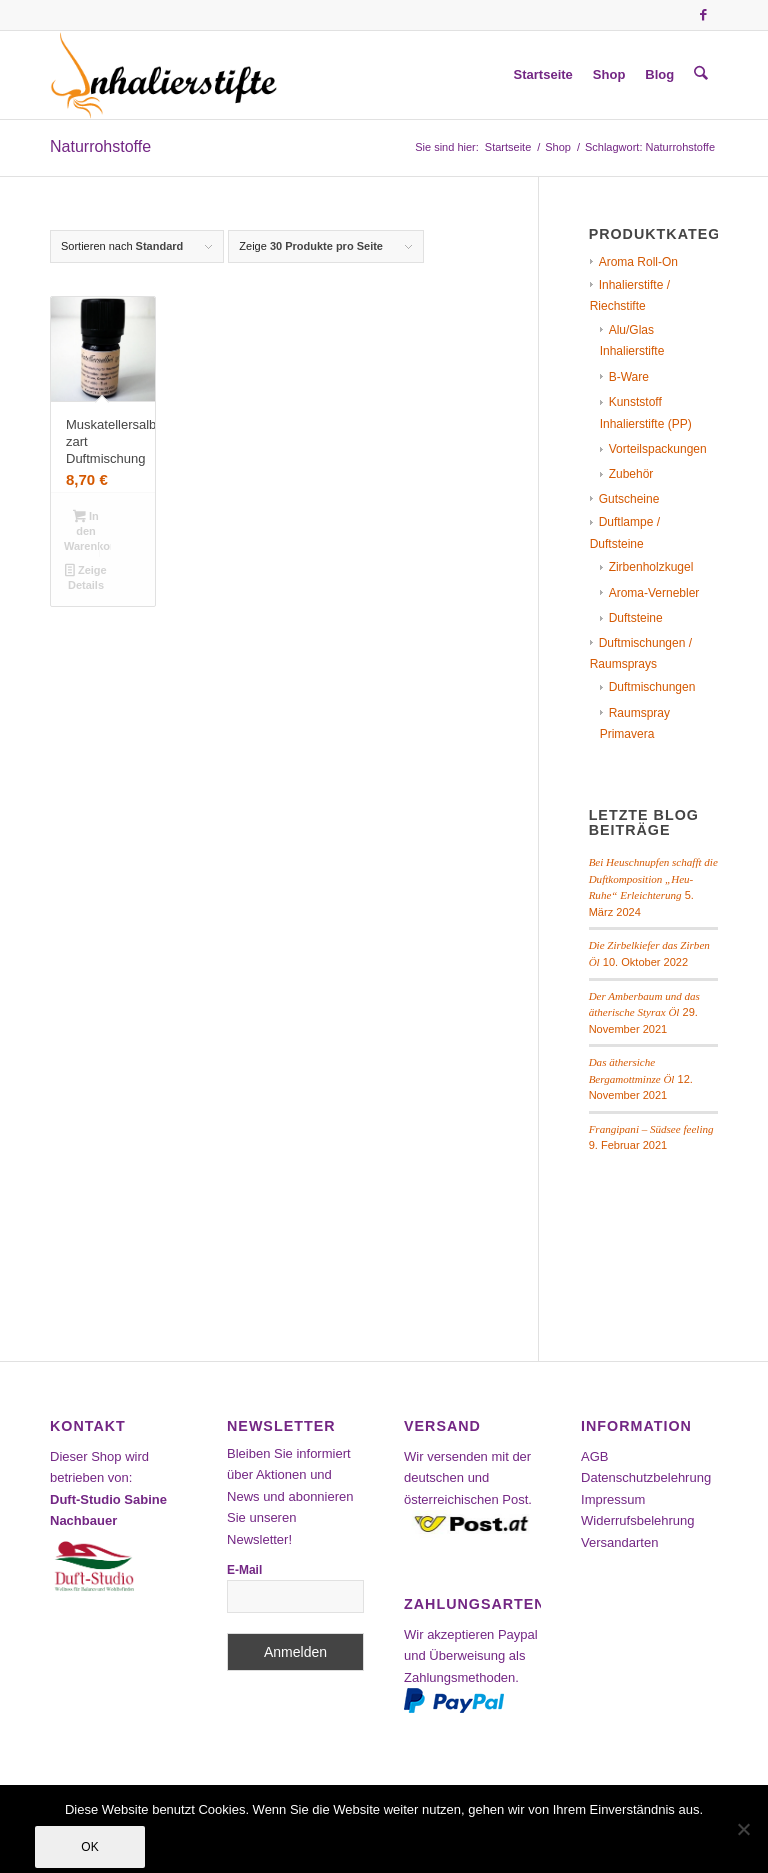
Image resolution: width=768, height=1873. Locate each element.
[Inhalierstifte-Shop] (164, 75)
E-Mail (244, 1570)
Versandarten (619, 1542)
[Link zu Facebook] (703, 15)
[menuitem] (543, 75)
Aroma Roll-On (638, 262)
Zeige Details (85, 577)
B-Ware (629, 377)
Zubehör (631, 474)
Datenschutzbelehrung (646, 1477)
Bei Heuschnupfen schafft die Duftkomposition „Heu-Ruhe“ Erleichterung (653, 878)
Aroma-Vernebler (654, 593)
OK (89, 1847)
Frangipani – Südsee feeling (651, 1129)
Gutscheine (629, 499)
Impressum (613, 1499)
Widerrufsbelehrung (637, 1520)
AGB (594, 1456)
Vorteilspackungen (658, 449)
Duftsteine (636, 618)
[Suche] (701, 75)
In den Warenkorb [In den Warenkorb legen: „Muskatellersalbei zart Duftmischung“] (87, 531)
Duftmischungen (652, 687)
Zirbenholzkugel (651, 567)
